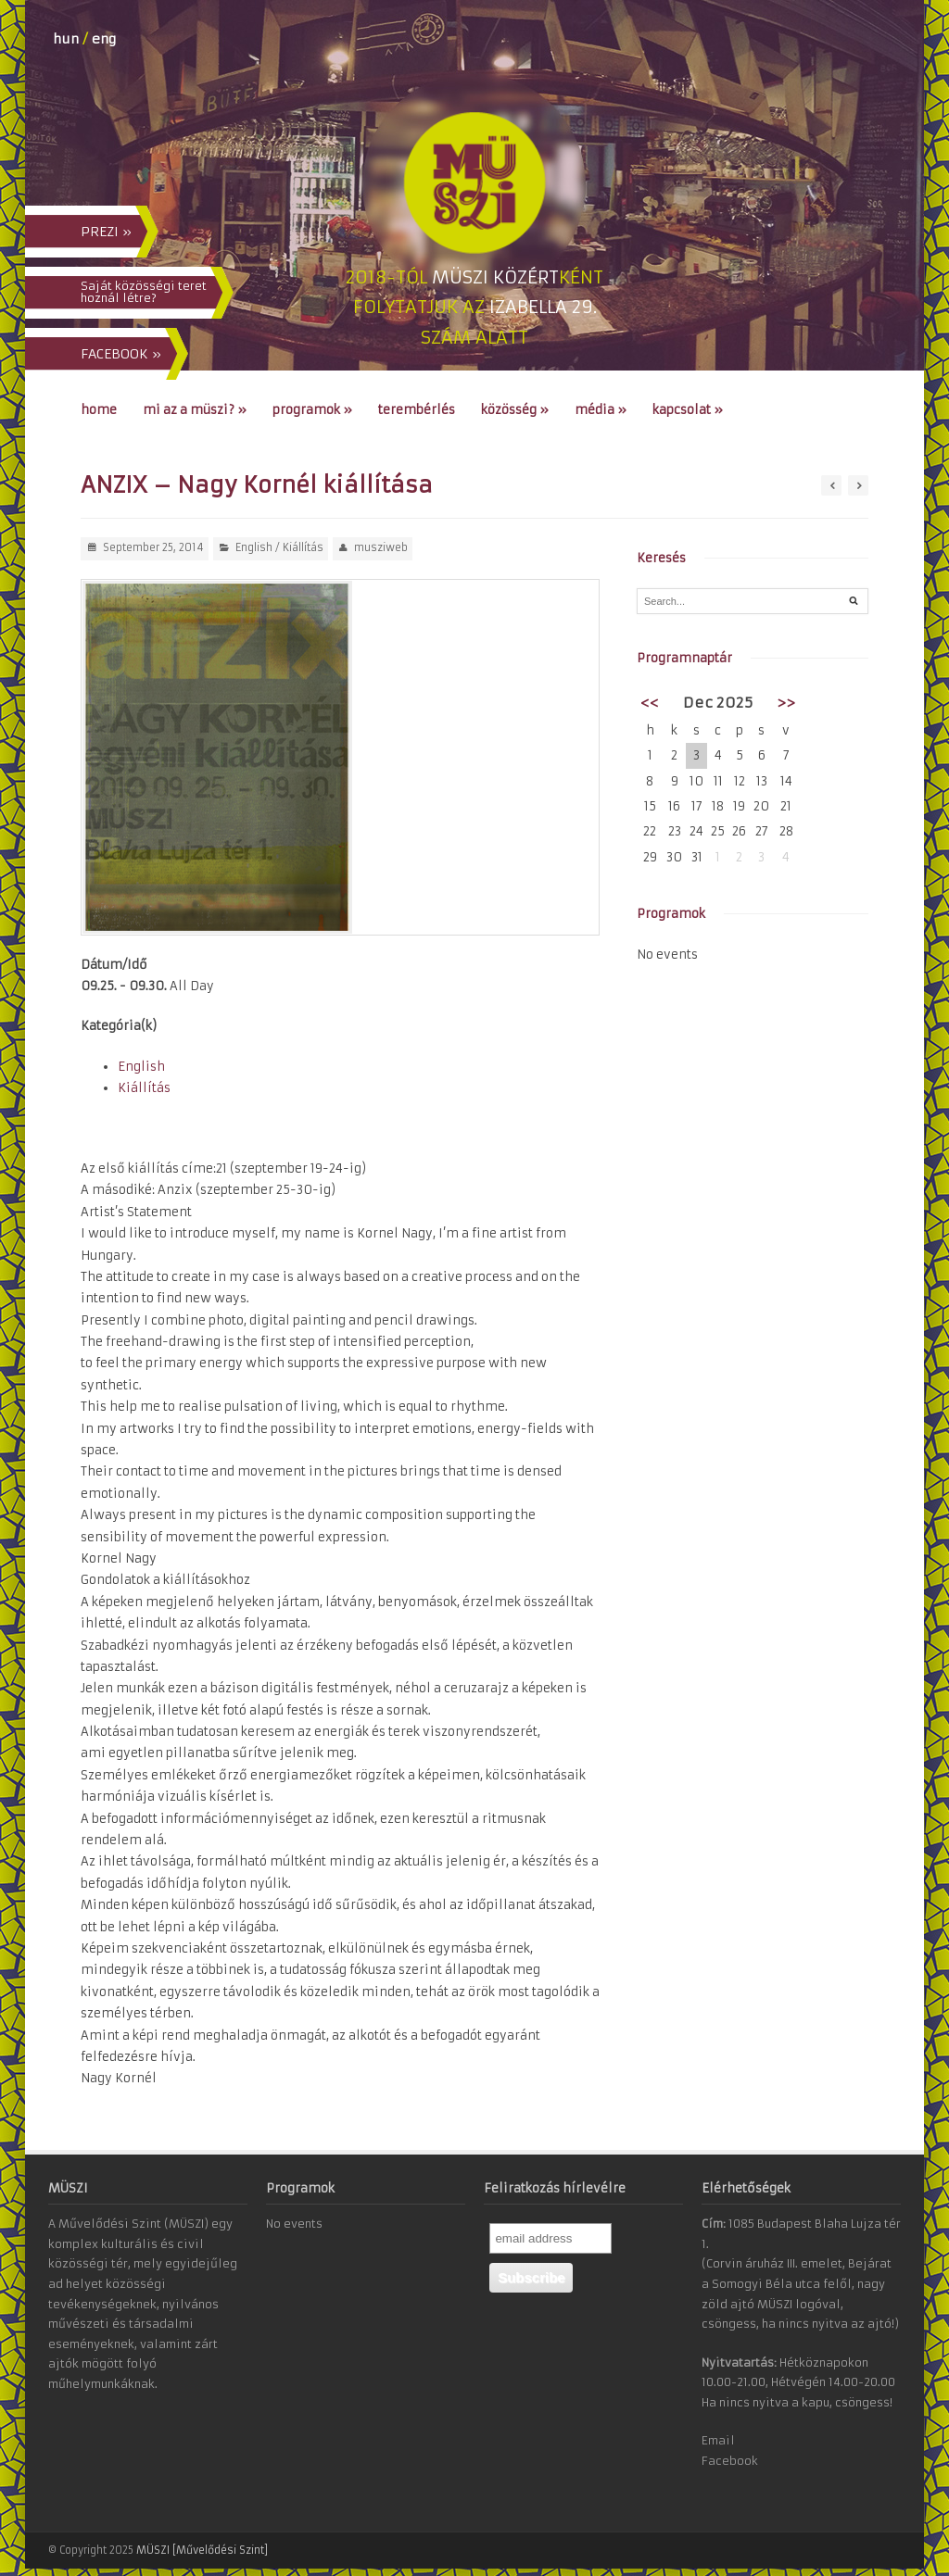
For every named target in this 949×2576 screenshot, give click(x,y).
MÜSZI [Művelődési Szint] (202, 2550)
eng (104, 39)
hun (66, 39)
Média (600, 410)
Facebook (730, 2461)
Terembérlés (416, 410)
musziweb (381, 547)
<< (649, 702)
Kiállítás (303, 547)
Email (718, 2440)
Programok (312, 410)
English (253, 547)
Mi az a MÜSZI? (195, 410)
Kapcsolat (687, 410)
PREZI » (106, 231)
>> (786, 702)
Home (99, 410)
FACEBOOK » (121, 354)
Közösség (515, 410)
